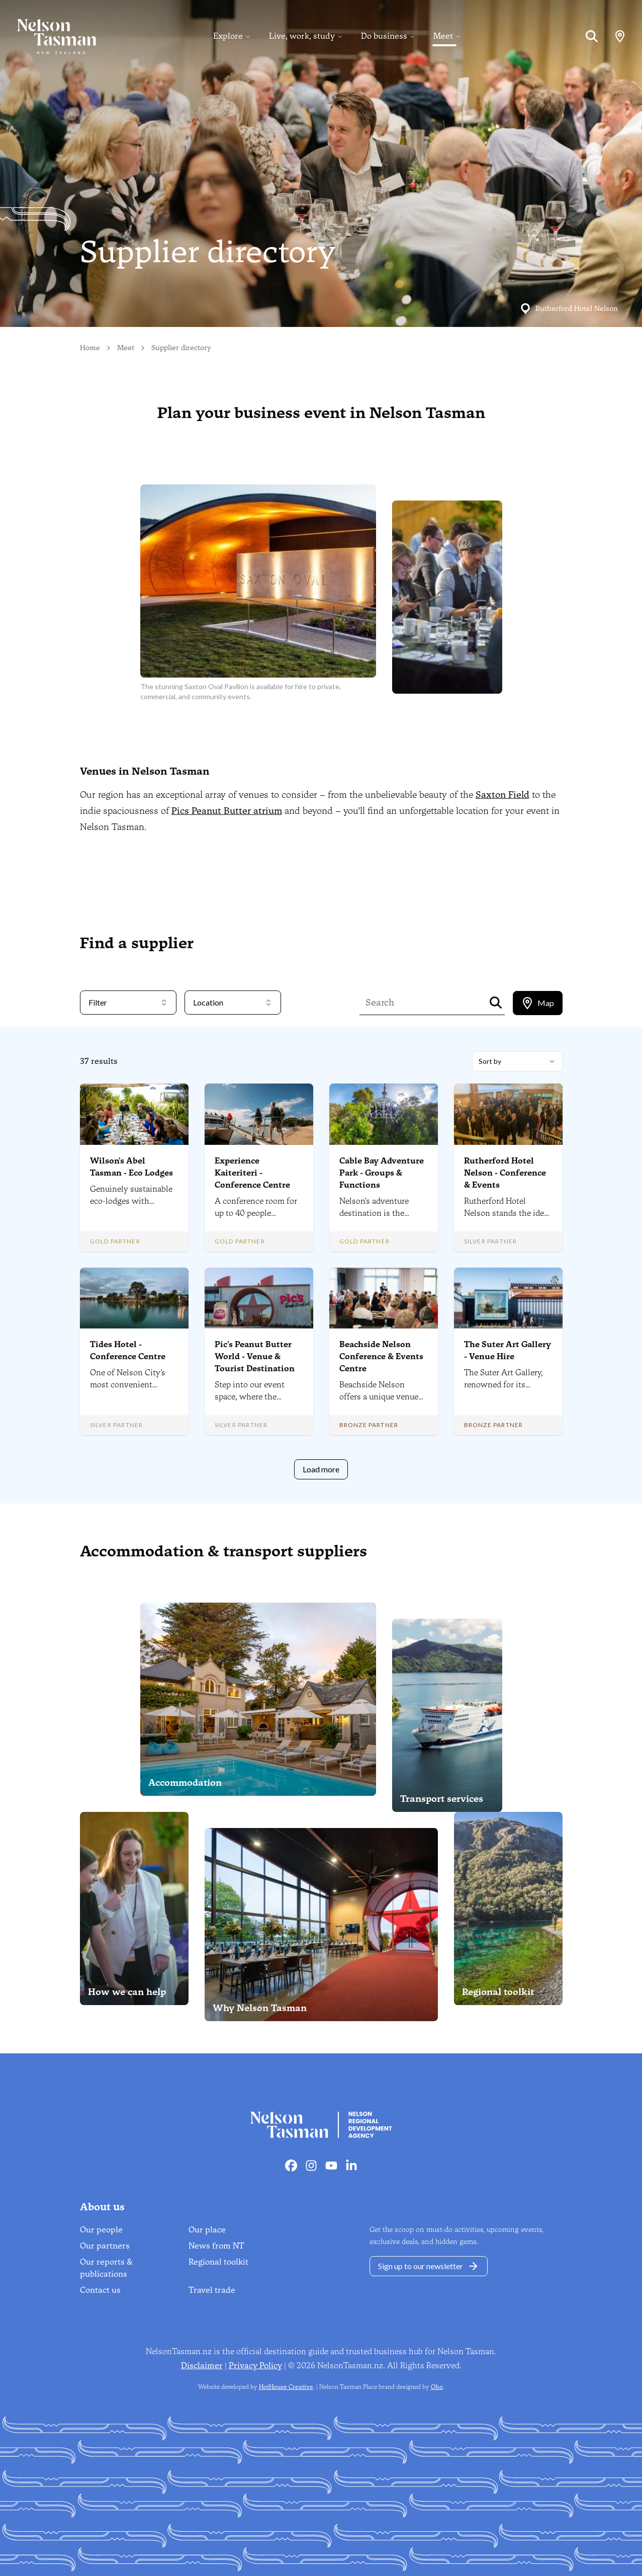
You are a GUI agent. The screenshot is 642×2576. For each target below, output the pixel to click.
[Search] (592, 36)
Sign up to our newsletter (428, 2266)
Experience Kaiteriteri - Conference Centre (252, 1173)
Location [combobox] (232, 1002)
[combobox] (517, 1061)
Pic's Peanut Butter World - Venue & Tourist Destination (255, 1356)
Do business (384, 36)
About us (102, 2207)
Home (90, 348)
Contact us (100, 2290)
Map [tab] (537, 1003)
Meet (443, 36)
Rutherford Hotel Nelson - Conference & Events (505, 1173)
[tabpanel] (321, 1265)
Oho (437, 2386)
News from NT (216, 2246)
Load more (321, 1469)
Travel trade (212, 2290)
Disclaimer (202, 2365)
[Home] (48, 36)
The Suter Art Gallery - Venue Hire (507, 1350)
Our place (207, 2229)
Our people (101, 2229)
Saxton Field (502, 794)
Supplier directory (181, 348)
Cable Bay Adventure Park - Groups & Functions (381, 1173)
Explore (228, 36)
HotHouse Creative (286, 2386)
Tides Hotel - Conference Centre (127, 1350)
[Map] (620, 36)
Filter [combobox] (128, 1002)
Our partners (105, 2246)
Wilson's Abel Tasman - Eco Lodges (131, 1167)
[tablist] (538, 1003)
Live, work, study (302, 36)
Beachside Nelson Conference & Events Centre (381, 1356)
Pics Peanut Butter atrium (226, 810)
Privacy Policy (255, 2365)
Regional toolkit (218, 2262)
